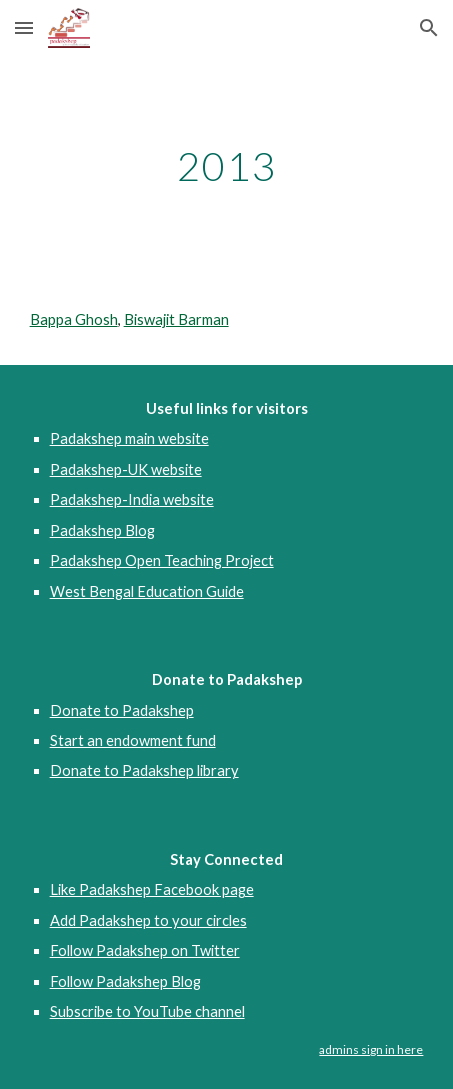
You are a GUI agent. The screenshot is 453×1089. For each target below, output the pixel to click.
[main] (227, 166)
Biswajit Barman (176, 319)
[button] (24, 27)
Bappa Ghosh (74, 319)
